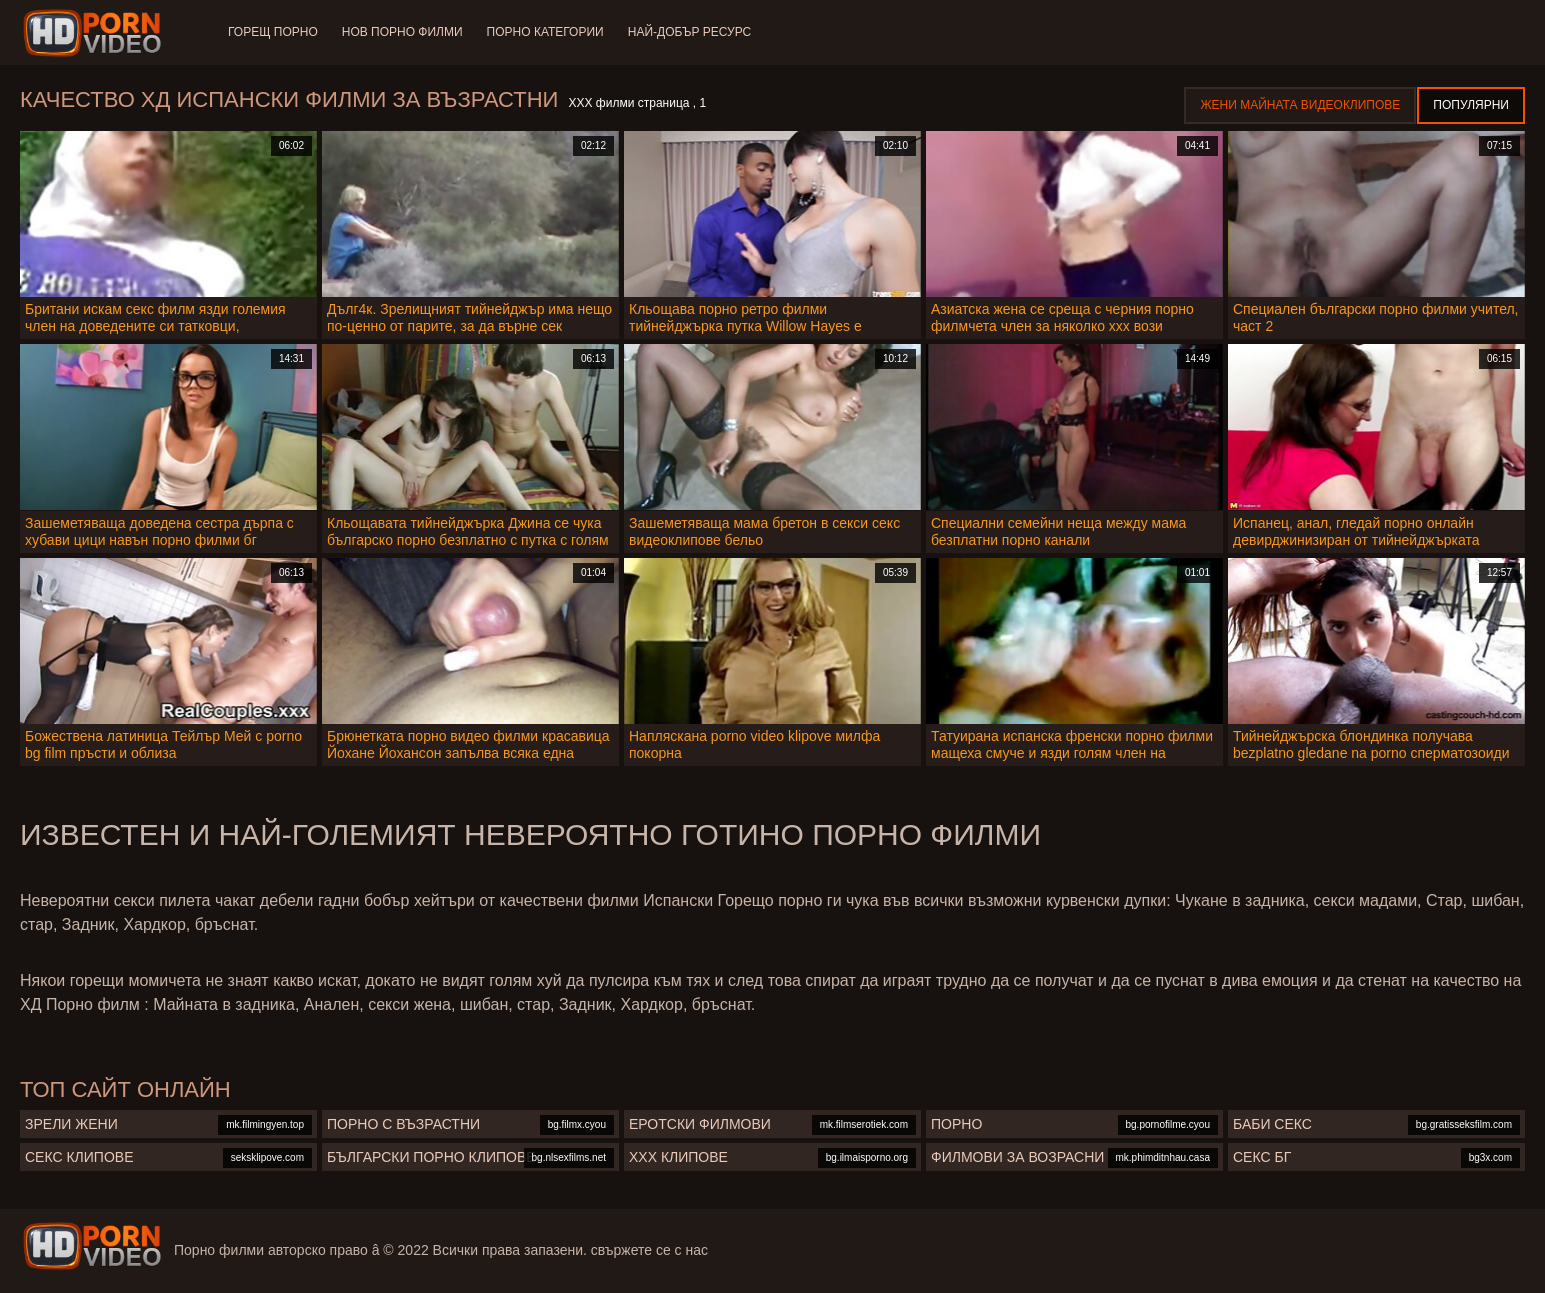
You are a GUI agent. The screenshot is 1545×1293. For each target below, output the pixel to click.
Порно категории (545, 32)
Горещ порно (273, 32)
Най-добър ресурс (690, 32)
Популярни (1471, 105)
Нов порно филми (402, 32)
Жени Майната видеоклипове (1300, 105)
